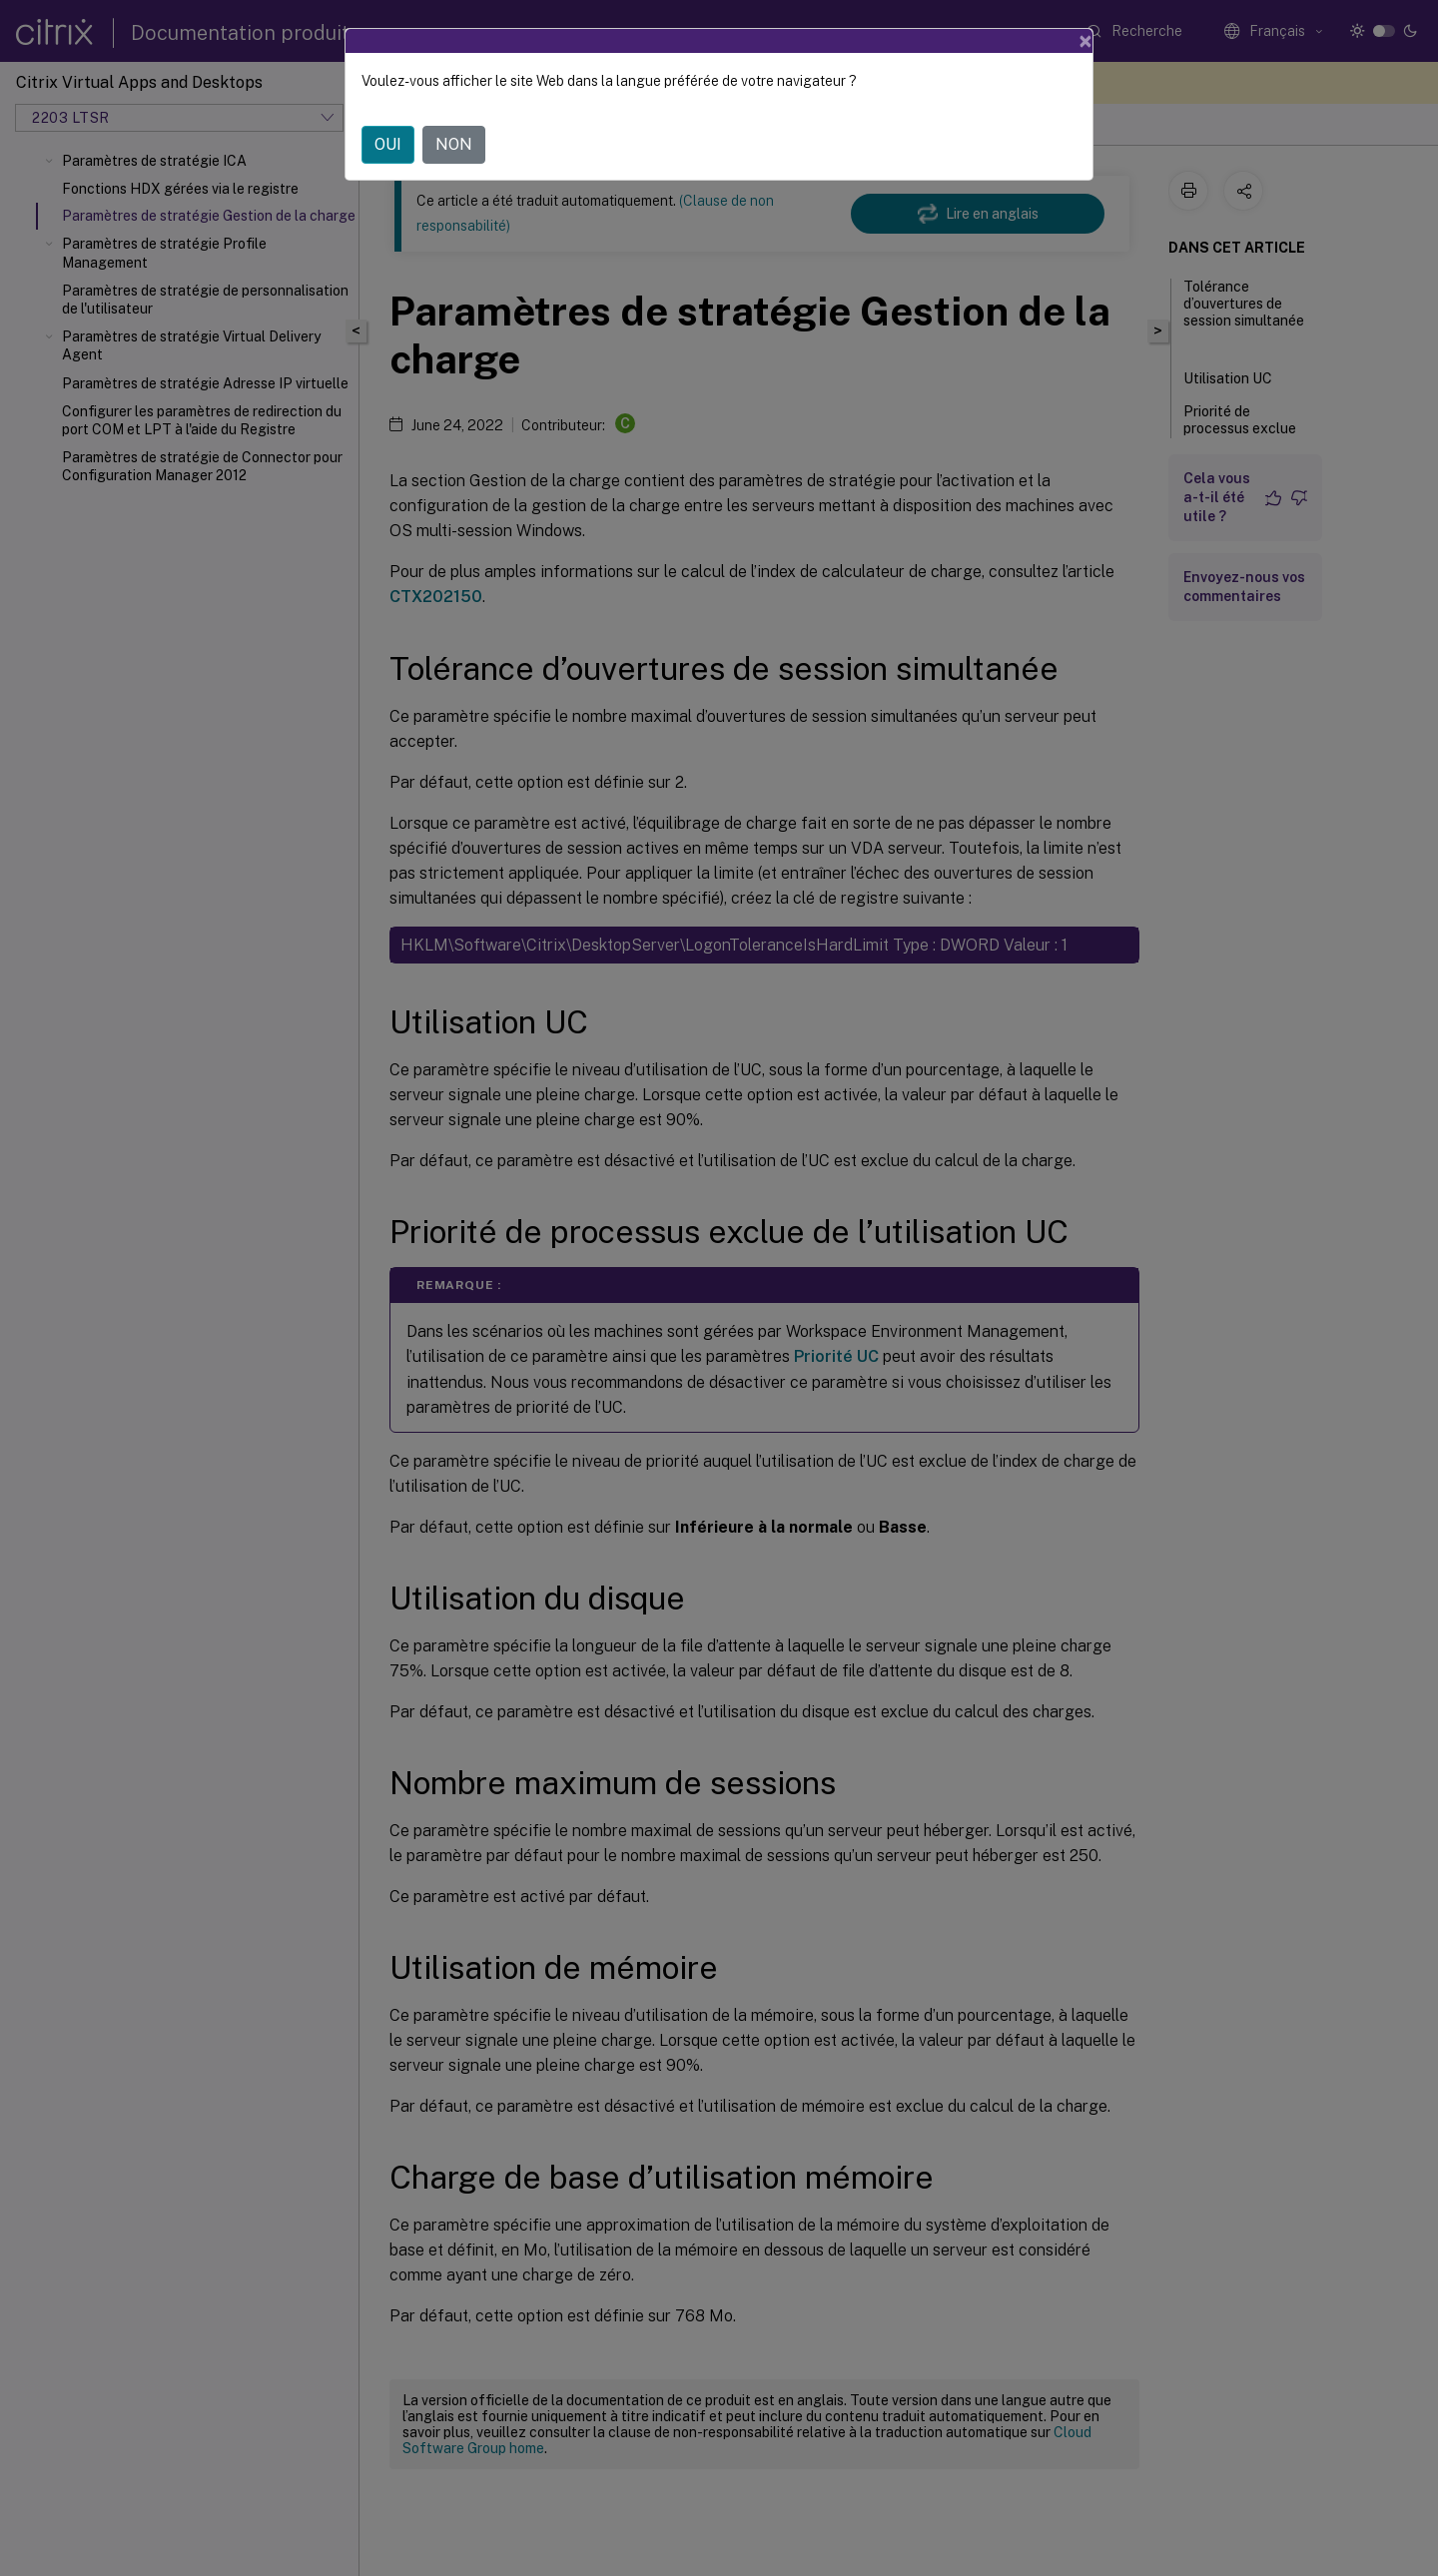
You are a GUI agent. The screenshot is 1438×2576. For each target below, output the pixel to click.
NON (453, 144)
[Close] (1085, 41)
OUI (387, 144)
